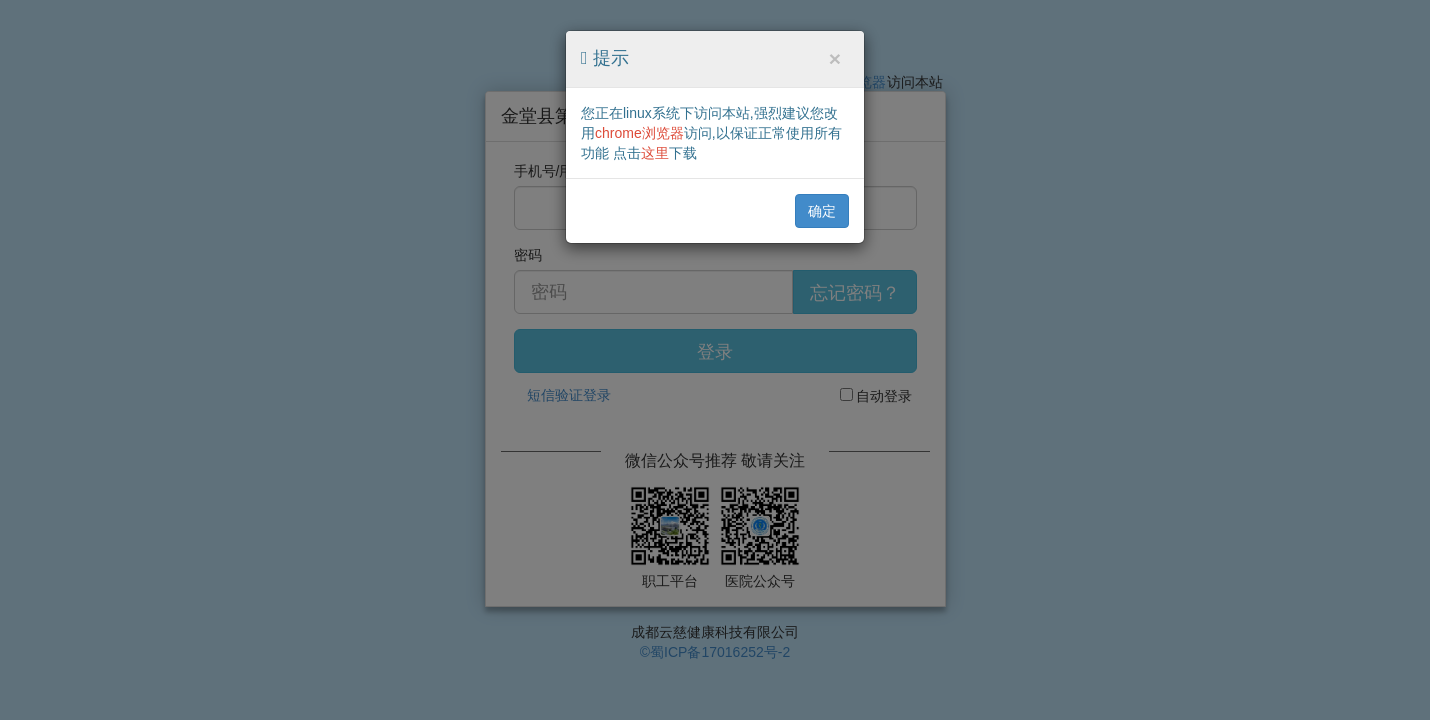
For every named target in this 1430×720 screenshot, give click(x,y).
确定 (822, 211)
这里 (655, 153)
